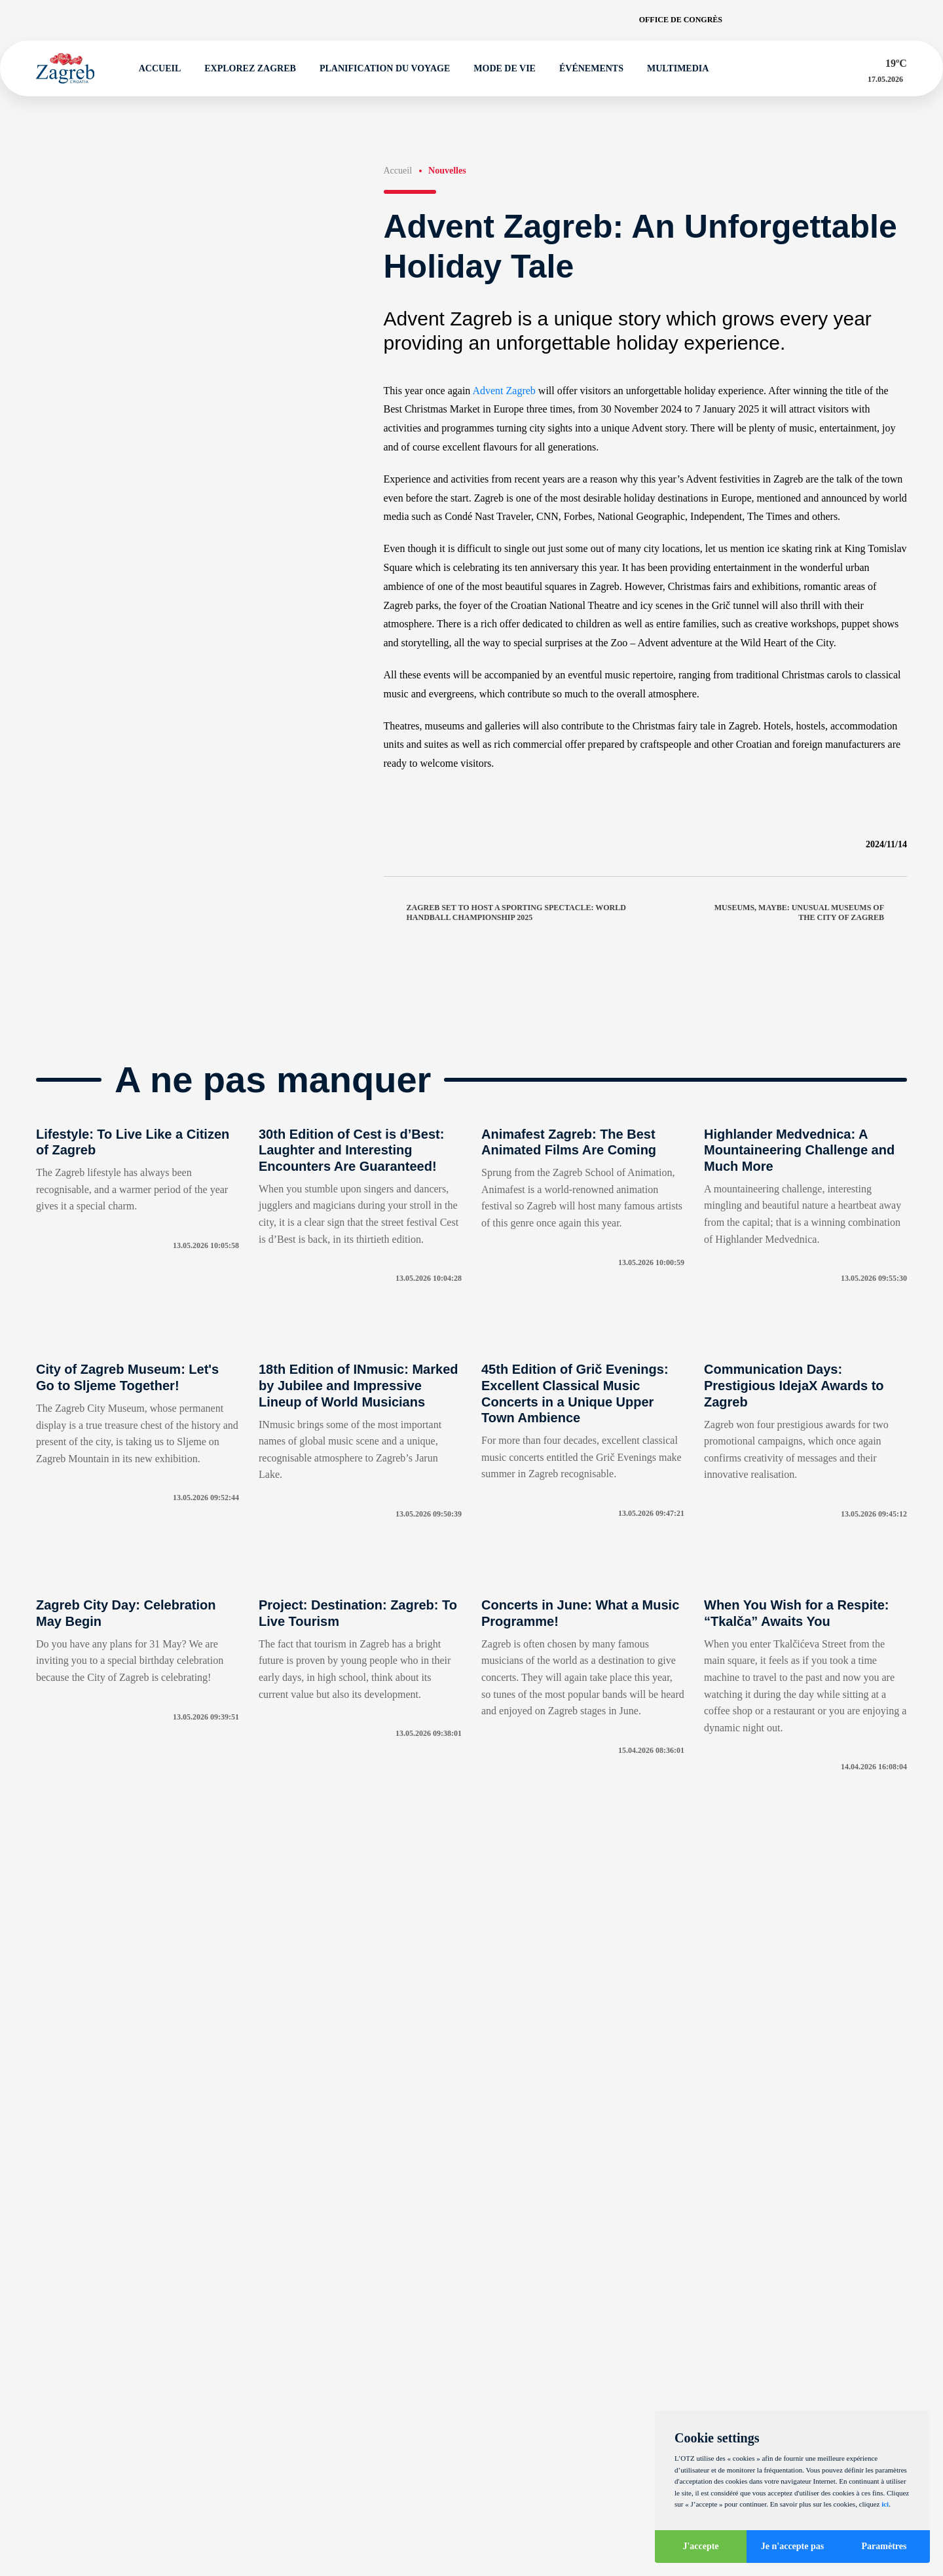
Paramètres (884, 2546)
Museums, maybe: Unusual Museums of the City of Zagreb (810, 912)
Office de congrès (680, 19)
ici (885, 2504)
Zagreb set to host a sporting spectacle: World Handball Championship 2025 (505, 912)
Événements (585, 69)
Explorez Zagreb (245, 69)
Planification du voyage (379, 69)
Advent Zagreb (503, 390)
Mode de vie (499, 69)
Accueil (154, 69)
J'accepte (700, 2546)
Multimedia (672, 69)
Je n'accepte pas (792, 2546)
